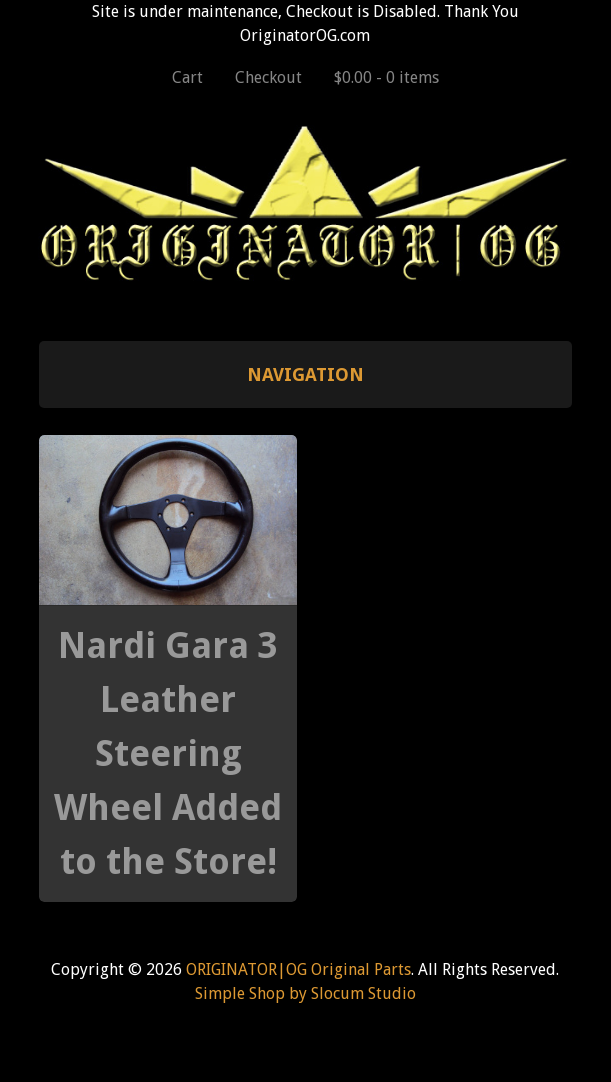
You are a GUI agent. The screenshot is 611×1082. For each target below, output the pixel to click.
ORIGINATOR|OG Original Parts (298, 969)
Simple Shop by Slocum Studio (305, 993)
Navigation (305, 374)
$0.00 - (386, 77)
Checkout (268, 77)
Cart (187, 77)
